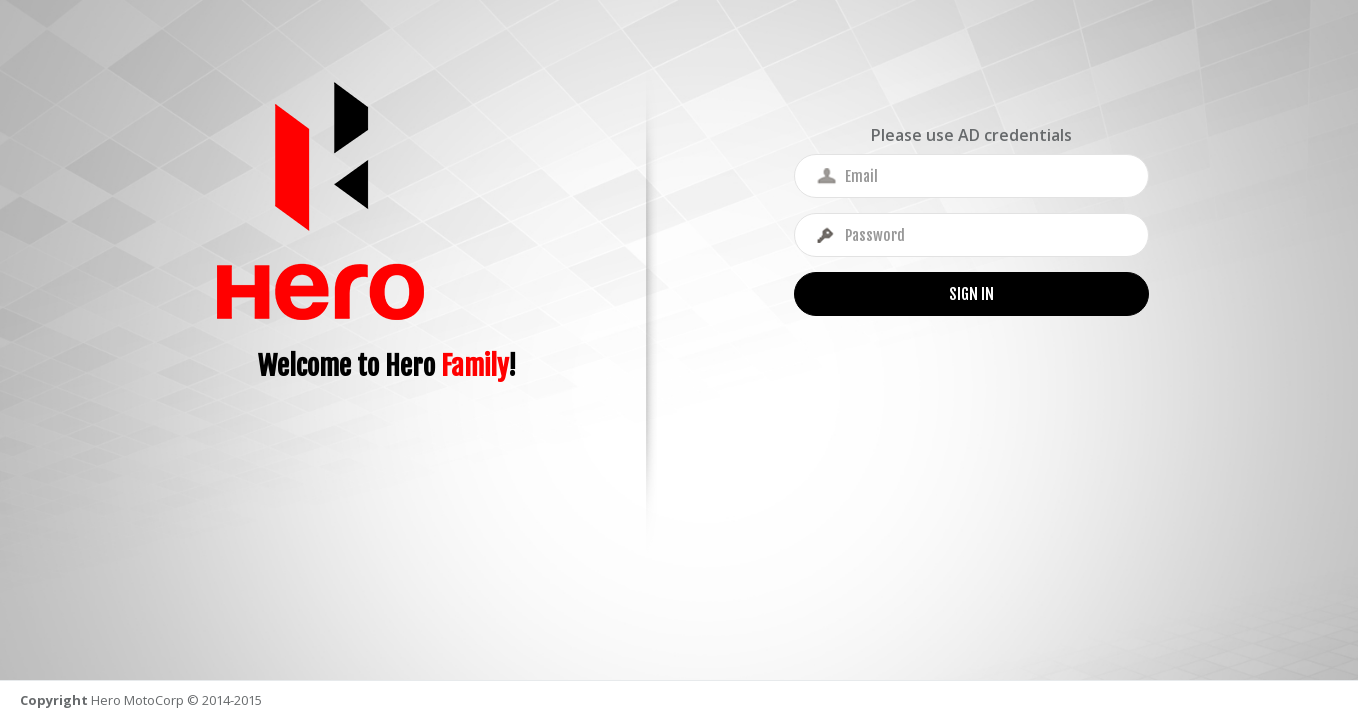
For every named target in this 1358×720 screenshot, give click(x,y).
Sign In (971, 294)
